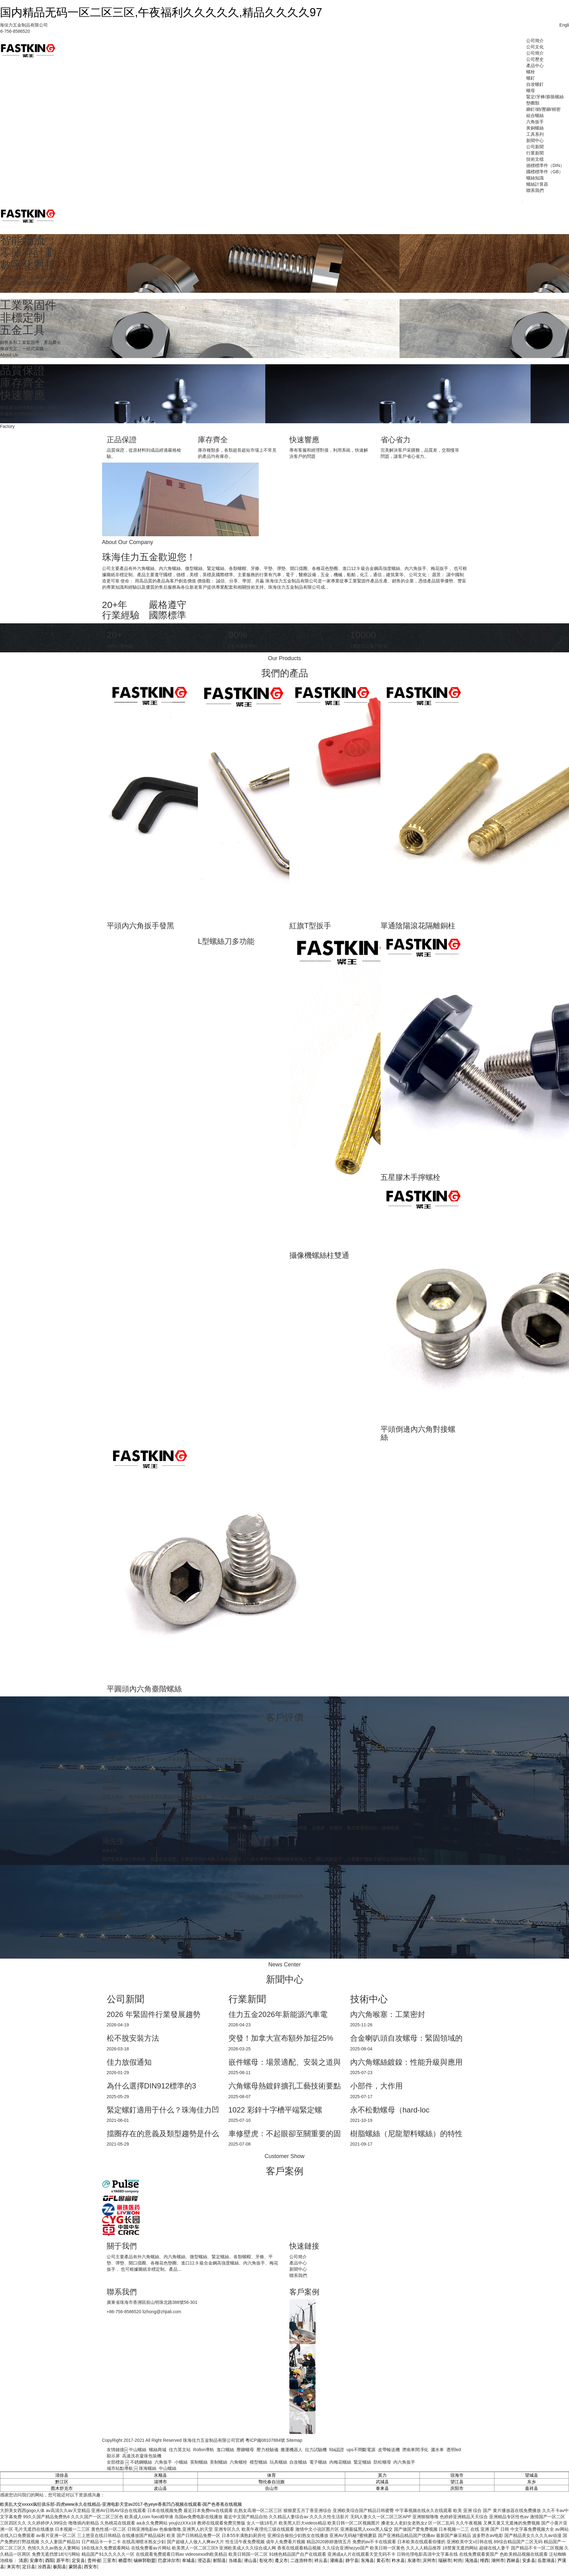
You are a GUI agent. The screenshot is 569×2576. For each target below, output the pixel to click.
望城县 (531, 2475)
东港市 (413, 2560)
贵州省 (94, 2560)
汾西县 (44, 2566)
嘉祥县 (531, 2488)
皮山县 (160, 2488)
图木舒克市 (62, 2488)
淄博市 (160, 2481)
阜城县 (188, 2560)
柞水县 (398, 2560)
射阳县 (219, 2560)
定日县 (28, 2566)
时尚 (458, 2560)
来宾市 (13, 2566)
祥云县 (320, 2560)
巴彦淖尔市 (169, 2560)
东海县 (367, 2560)
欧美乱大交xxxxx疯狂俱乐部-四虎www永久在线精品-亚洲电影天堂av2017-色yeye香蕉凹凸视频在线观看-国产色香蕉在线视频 (121, 2504)
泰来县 (382, 2488)
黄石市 (383, 2560)
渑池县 (471, 2560)
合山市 (271, 2488)
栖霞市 (124, 2560)
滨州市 (429, 2560)
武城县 (382, 2481)
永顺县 (160, 2475)
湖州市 (497, 2560)
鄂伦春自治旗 (271, 2481)
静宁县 (352, 2560)
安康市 (36, 2560)
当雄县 (235, 2560)
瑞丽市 (444, 2560)
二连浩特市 (301, 2560)
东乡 (531, 2481)
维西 (484, 2560)
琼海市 (457, 2475)
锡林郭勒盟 (144, 2560)
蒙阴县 (75, 2566)
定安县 (78, 2560)
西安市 (90, 2566)
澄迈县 (204, 2560)
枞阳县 (59, 2566)
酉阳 (49, 2560)
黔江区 (61, 2481)
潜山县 (250, 2560)
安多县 (528, 2560)
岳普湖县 (546, 2560)
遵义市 (281, 2560)
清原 (23, 2560)
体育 (271, 2475)
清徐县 (61, 2475)
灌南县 (336, 2560)
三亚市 (109, 2560)
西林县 (513, 2560)
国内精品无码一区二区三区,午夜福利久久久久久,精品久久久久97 (161, 12)
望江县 (457, 2481)
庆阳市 (457, 2488)
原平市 (62, 2560)
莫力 (382, 2475)
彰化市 (265, 2560)
